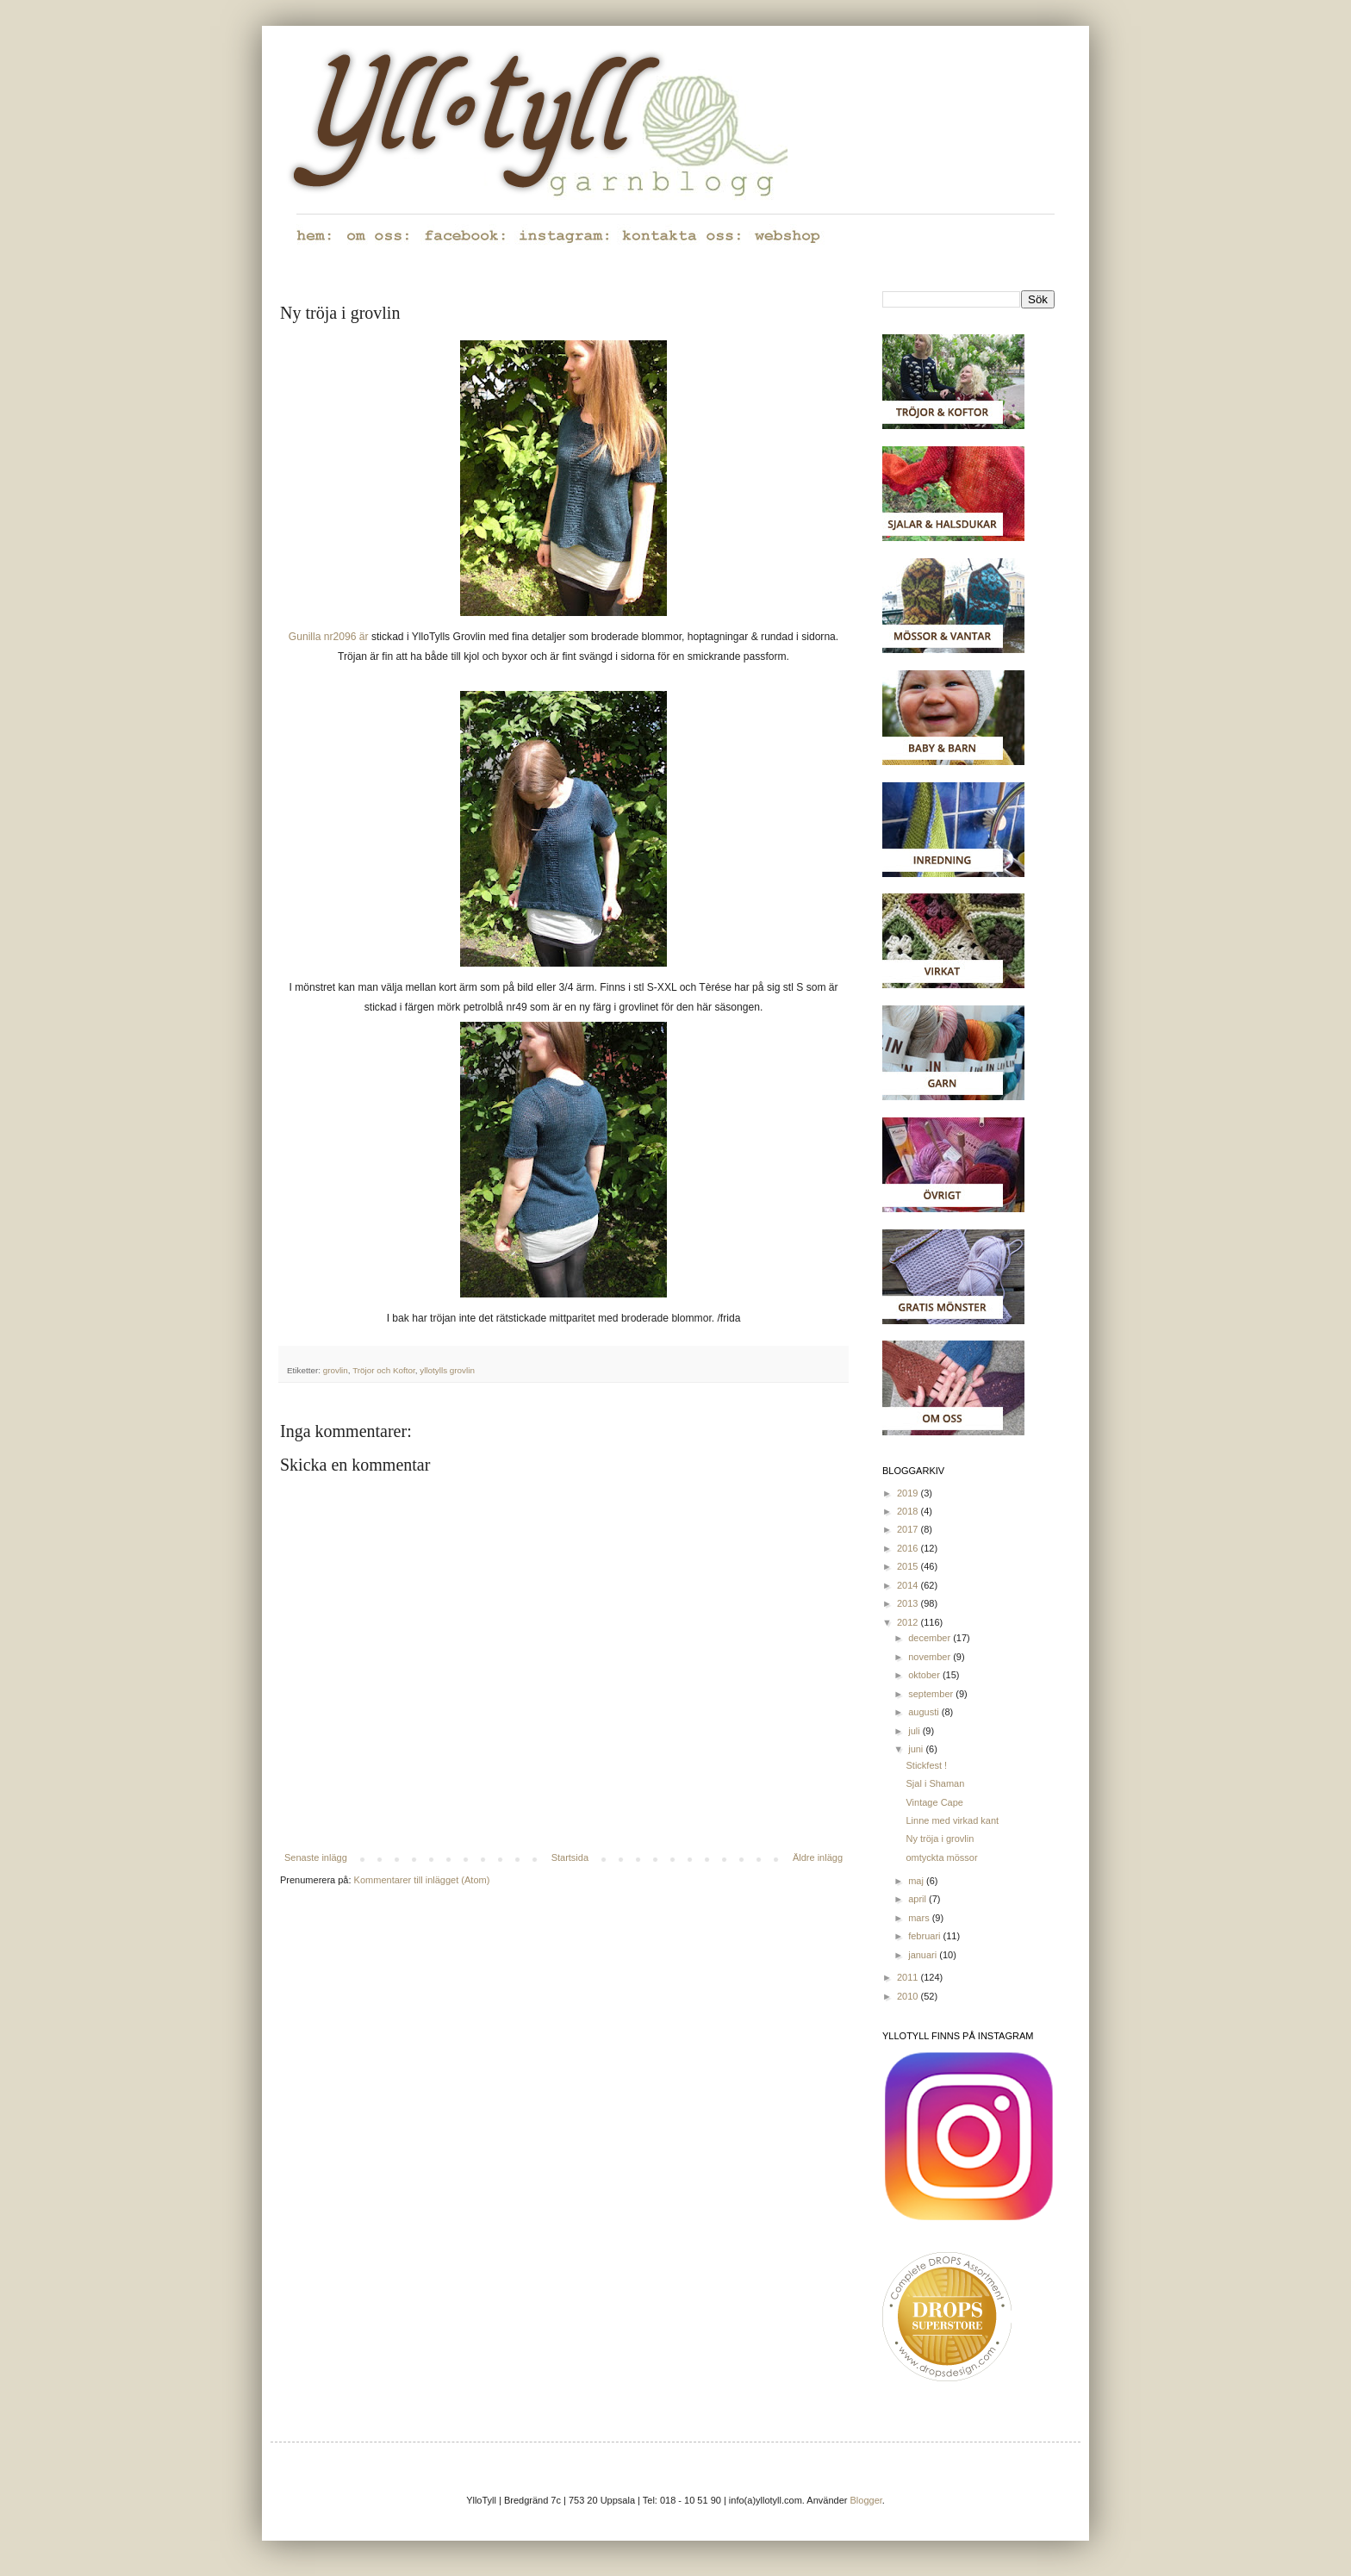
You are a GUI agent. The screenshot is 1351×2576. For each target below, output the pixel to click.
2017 (909, 1529)
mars (920, 1918)
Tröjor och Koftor (383, 1370)
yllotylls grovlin (447, 1370)
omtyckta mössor (941, 1857)
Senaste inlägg (315, 1857)
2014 (909, 1585)
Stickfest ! (926, 1765)
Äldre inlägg (818, 1857)
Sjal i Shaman (935, 1783)
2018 (909, 1511)
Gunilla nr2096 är (329, 637)
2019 (909, 1493)
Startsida (569, 1857)
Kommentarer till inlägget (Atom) (422, 1880)
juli (915, 1731)
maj (917, 1881)
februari (925, 1936)
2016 (909, 1548)
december (930, 1638)
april (918, 1899)
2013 (909, 1603)
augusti (925, 1712)
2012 (909, 1622)
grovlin (335, 1370)
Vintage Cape (934, 1802)
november (930, 1657)
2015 (909, 1566)
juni (916, 1749)
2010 (909, 1996)
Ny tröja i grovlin (940, 1838)
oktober (925, 1675)
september (932, 1694)
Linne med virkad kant (952, 1820)
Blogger (866, 2500)
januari (923, 1955)
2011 (909, 1977)
